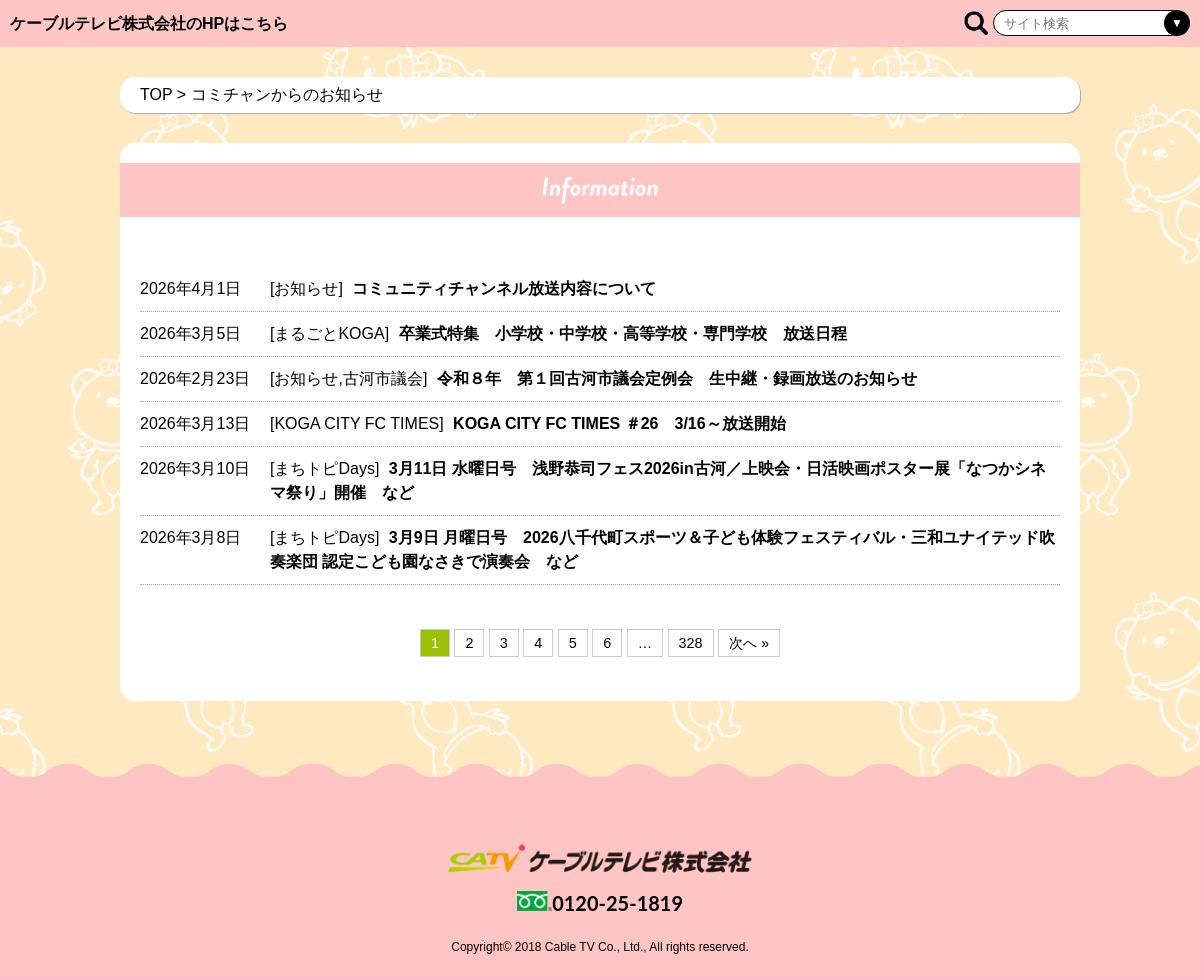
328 (691, 643)
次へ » (749, 643)
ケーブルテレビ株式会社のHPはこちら (149, 23)
